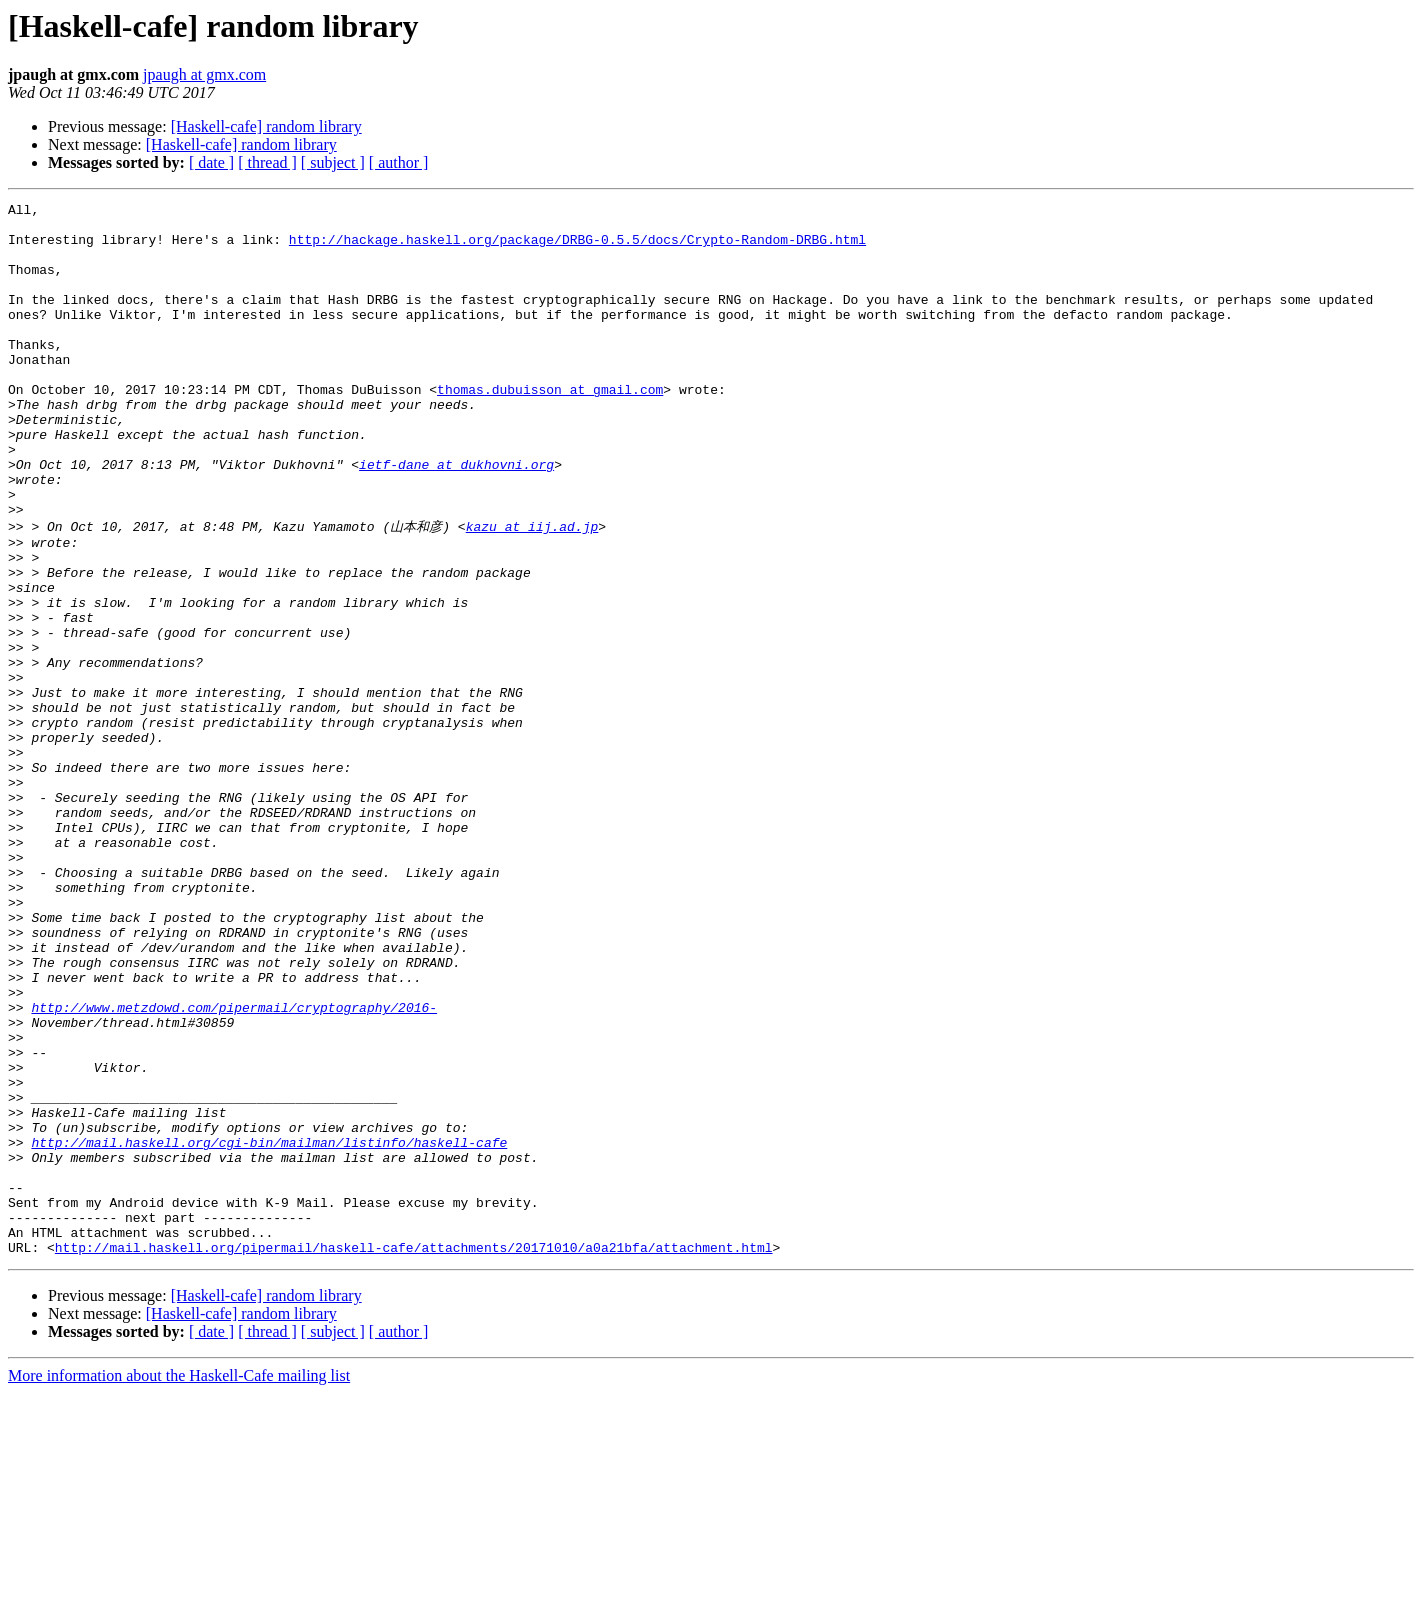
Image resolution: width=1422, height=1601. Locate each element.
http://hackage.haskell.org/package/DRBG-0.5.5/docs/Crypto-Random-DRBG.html (577, 248)
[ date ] (211, 162)
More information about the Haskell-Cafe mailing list (179, 1583)
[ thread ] (267, 162)
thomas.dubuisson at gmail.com (550, 428)
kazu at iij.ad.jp (532, 590)
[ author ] (399, 162)
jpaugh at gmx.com (204, 74)
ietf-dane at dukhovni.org (456, 518)
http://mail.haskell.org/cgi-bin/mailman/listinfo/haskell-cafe (269, 1329)
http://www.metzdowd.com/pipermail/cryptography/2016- (234, 1167)
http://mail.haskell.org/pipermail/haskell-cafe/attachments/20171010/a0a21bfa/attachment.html (414, 1455)
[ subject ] (333, 162)
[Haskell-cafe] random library (266, 126)
